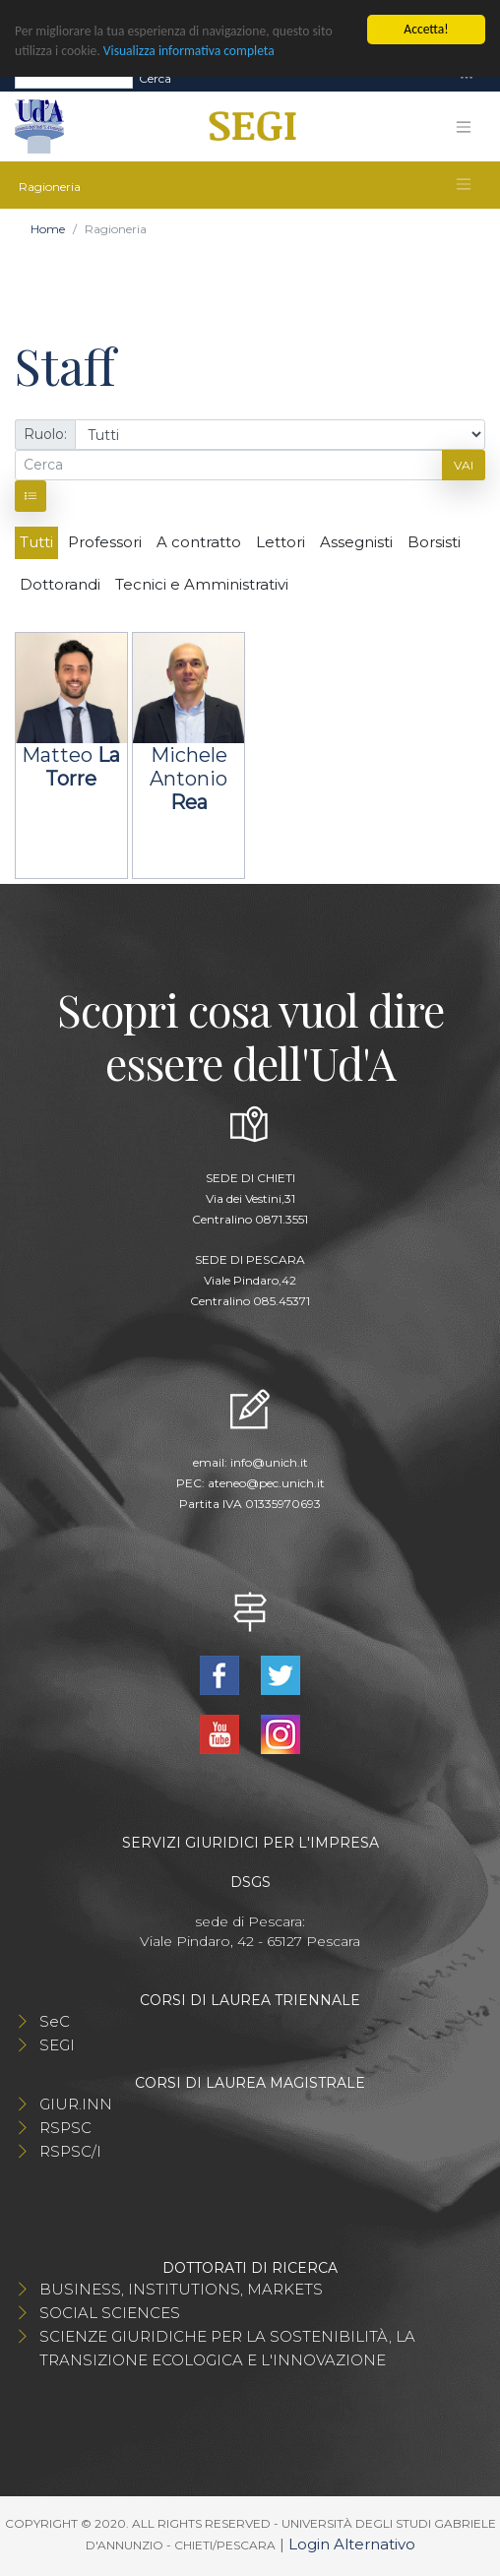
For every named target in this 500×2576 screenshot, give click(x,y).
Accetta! (426, 29)
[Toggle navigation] (466, 78)
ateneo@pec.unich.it (266, 1483)
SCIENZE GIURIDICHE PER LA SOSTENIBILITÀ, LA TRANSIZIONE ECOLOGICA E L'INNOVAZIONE (227, 2348)
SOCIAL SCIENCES (109, 2312)
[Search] (74, 79)
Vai (463, 465)
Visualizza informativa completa (189, 50)
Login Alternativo (351, 2544)
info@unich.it (269, 1462)
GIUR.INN (75, 2104)
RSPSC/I (70, 2151)
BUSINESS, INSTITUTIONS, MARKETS (181, 2289)
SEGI (57, 2045)
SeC (54, 2021)
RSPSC (65, 2127)
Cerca (155, 78)
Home (48, 228)
